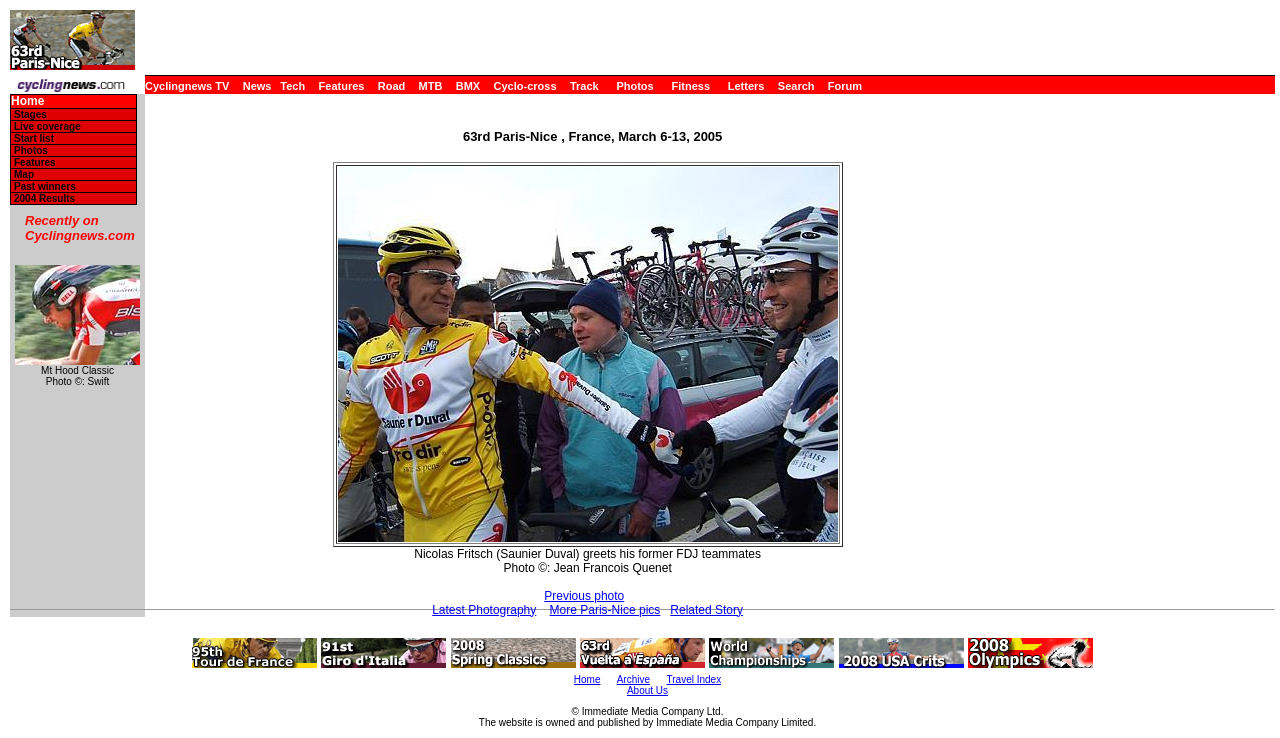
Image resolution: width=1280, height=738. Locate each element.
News (257, 86)
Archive (633, 679)
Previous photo (584, 596)
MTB (431, 86)
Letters (746, 86)
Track (584, 86)
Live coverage (47, 126)
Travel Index (694, 679)
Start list (34, 138)
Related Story (706, 610)
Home (27, 101)
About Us (647, 690)
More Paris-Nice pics (605, 610)
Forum (845, 86)
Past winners (45, 186)
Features (342, 86)
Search (796, 86)
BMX (468, 86)
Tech (292, 86)
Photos (634, 86)
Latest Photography (484, 610)
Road (392, 86)
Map (24, 174)
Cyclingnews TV (187, 86)
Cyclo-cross (525, 86)
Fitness (690, 86)
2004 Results (44, 198)
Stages (30, 114)
